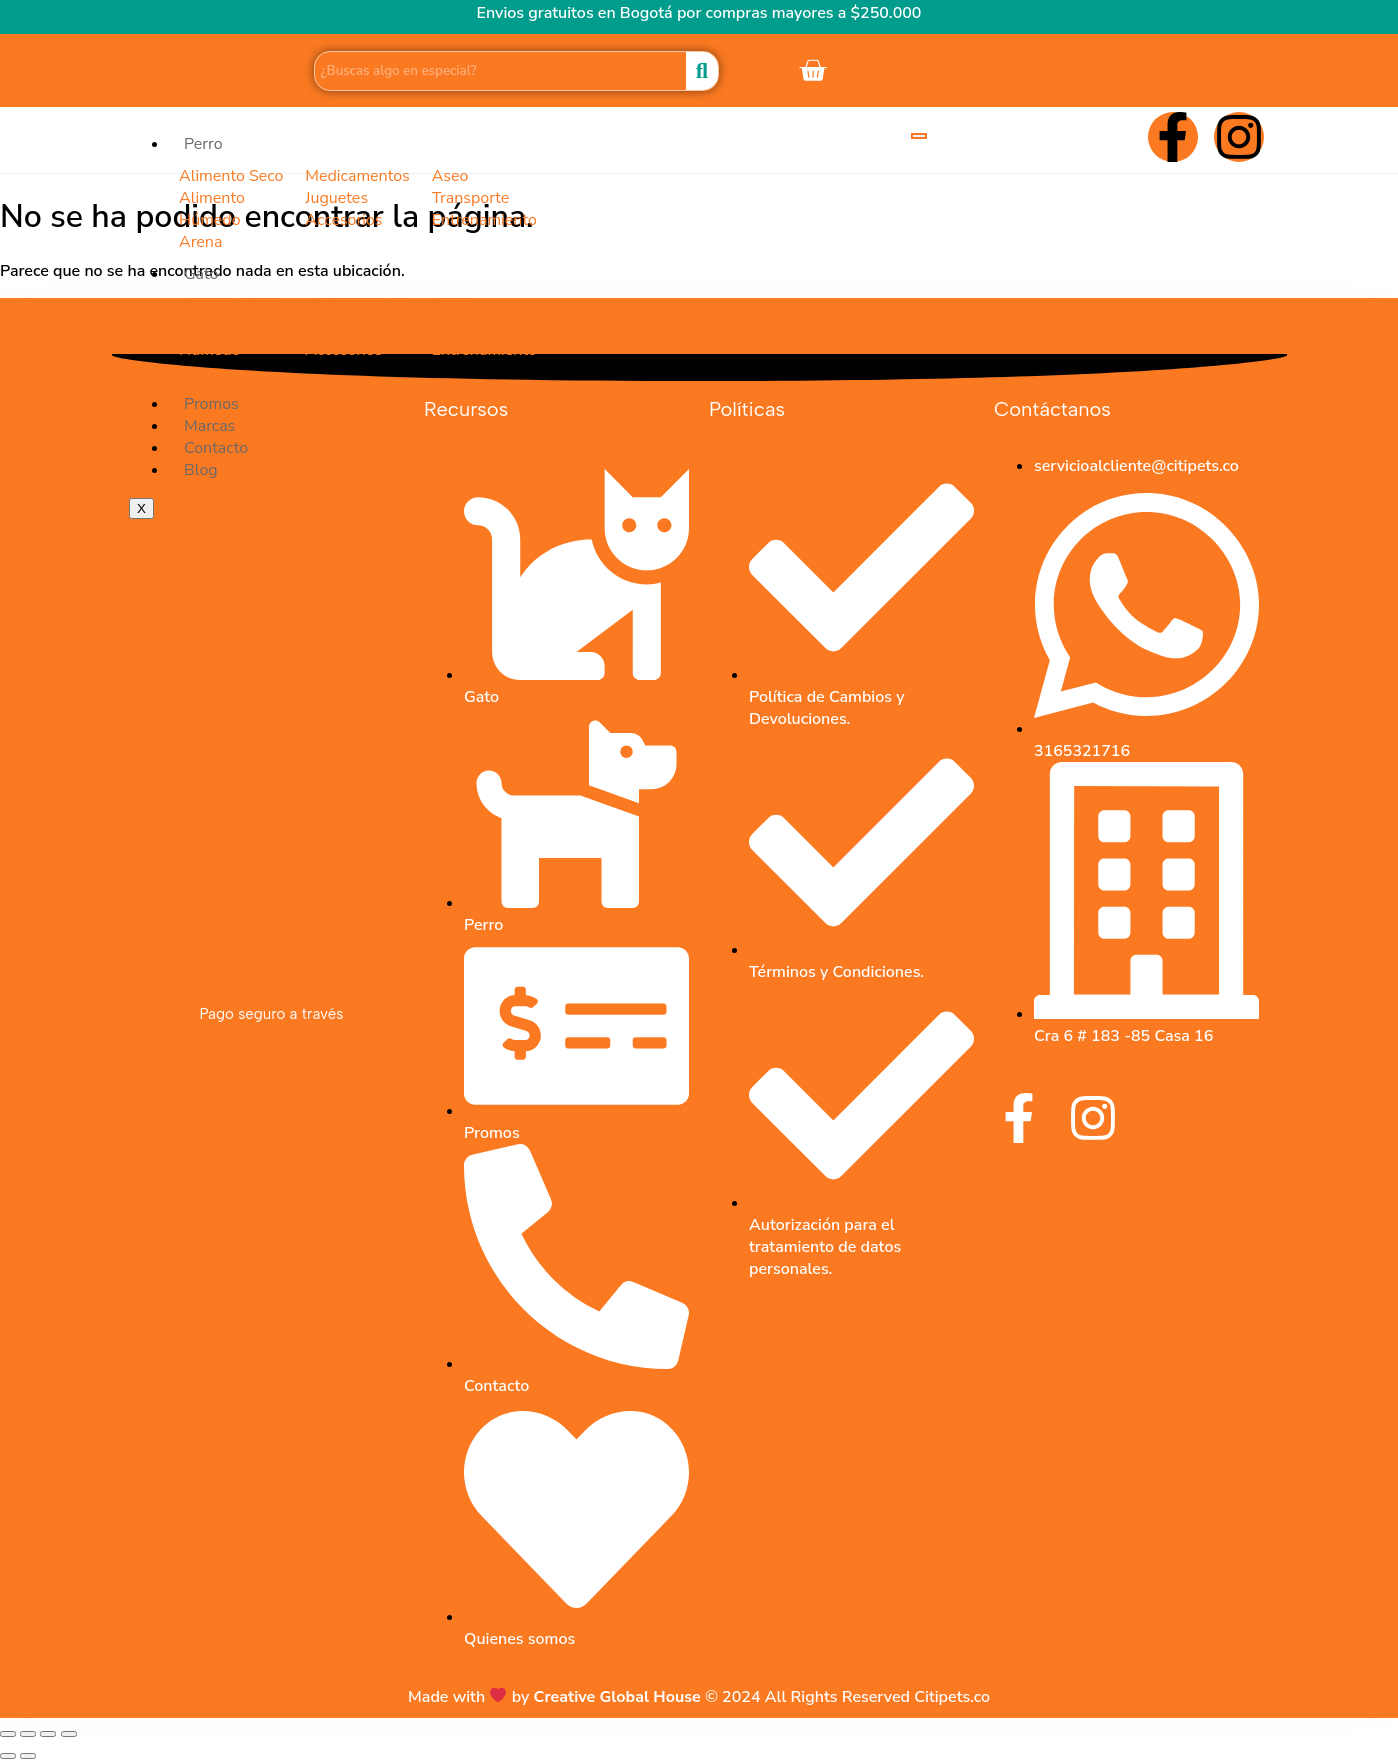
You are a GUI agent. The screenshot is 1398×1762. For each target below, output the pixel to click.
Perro (203, 144)
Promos (211, 404)
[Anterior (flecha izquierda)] (8, 1756)
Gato (201, 274)
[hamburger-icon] (919, 136)
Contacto (216, 448)
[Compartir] (48, 1734)
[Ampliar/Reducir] (8, 1734)
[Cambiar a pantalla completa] (28, 1734)
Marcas (209, 426)
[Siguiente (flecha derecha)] (28, 1756)
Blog (201, 470)
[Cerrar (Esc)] (69, 1734)
